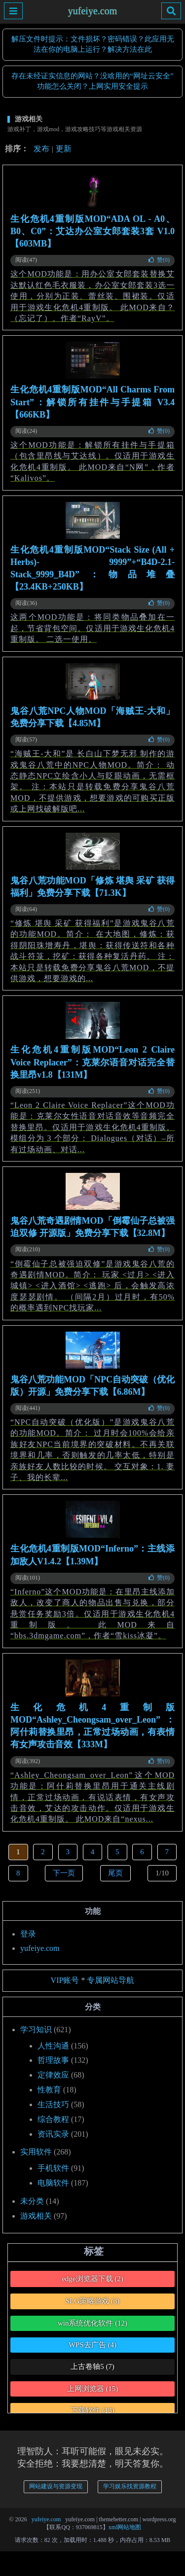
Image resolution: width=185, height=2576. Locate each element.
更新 (64, 148)
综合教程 (53, 2119)
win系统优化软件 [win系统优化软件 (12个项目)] (92, 2323)
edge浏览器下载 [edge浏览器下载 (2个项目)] (92, 2279)
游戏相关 (36, 2216)
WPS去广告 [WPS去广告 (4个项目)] (92, 2345)
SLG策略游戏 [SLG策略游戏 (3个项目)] (93, 2301)
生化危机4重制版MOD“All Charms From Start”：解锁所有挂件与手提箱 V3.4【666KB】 (92, 402)
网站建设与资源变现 (55, 2486)
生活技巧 (53, 2104)
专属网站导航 (110, 1980)
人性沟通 (53, 2046)
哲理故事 (53, 2060)
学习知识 (36, 2029)
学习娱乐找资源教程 (129, 2486)
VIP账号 (65, 1980)
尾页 (115, 1873)
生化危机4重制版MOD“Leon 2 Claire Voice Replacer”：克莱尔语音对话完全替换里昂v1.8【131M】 (92, 1062)
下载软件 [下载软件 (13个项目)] (92, 2410)
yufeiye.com (92, 11)
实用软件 (36, 2152)
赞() (159, 259)
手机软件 (53, 2168)
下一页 (64, 1873)
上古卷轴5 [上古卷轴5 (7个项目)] (92, 2366)
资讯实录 (53, 2134)
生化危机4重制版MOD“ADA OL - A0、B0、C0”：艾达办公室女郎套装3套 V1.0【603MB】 (92, 231)
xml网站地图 (125, 2527)
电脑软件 (53, 2183)
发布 (41, 148)
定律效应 (53, 2075)
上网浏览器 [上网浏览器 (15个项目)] (92, 2389)
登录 (28, 1934)
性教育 (49, 2089)
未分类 (32, 2201)
